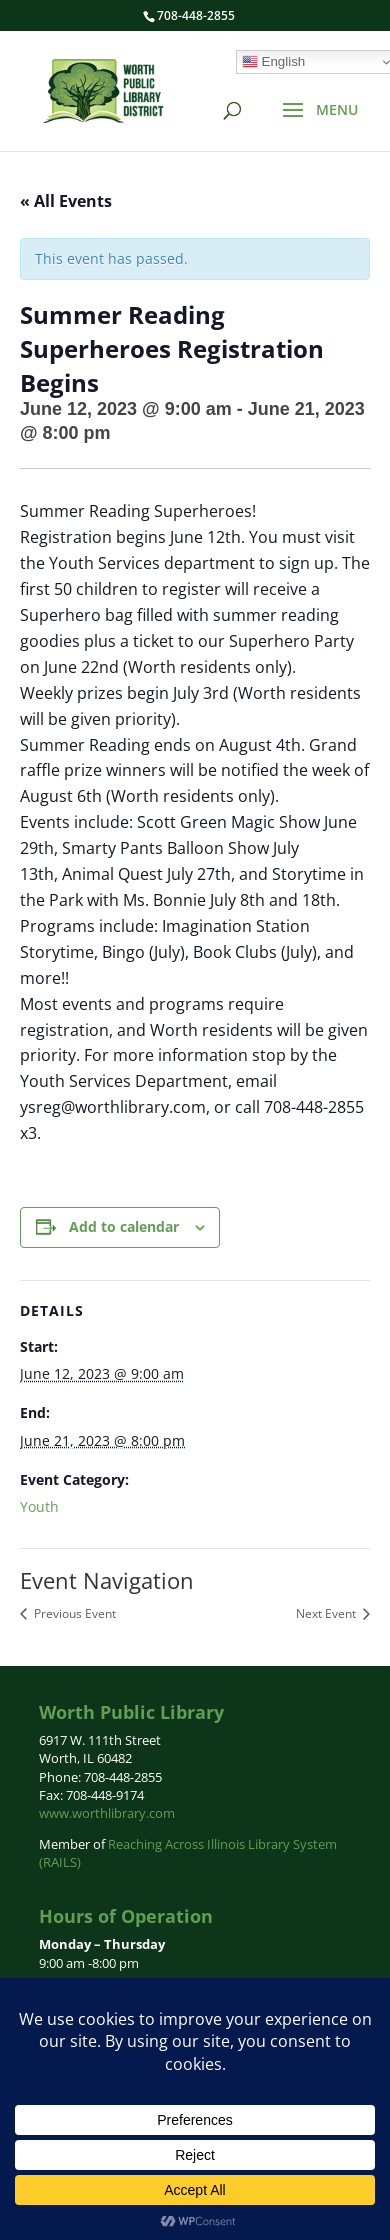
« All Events (66, 201)
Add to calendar (124, 1226)
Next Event (327, 1613)
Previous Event (73, 1613)
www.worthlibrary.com (107, 1813)
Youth (39, 1506)
